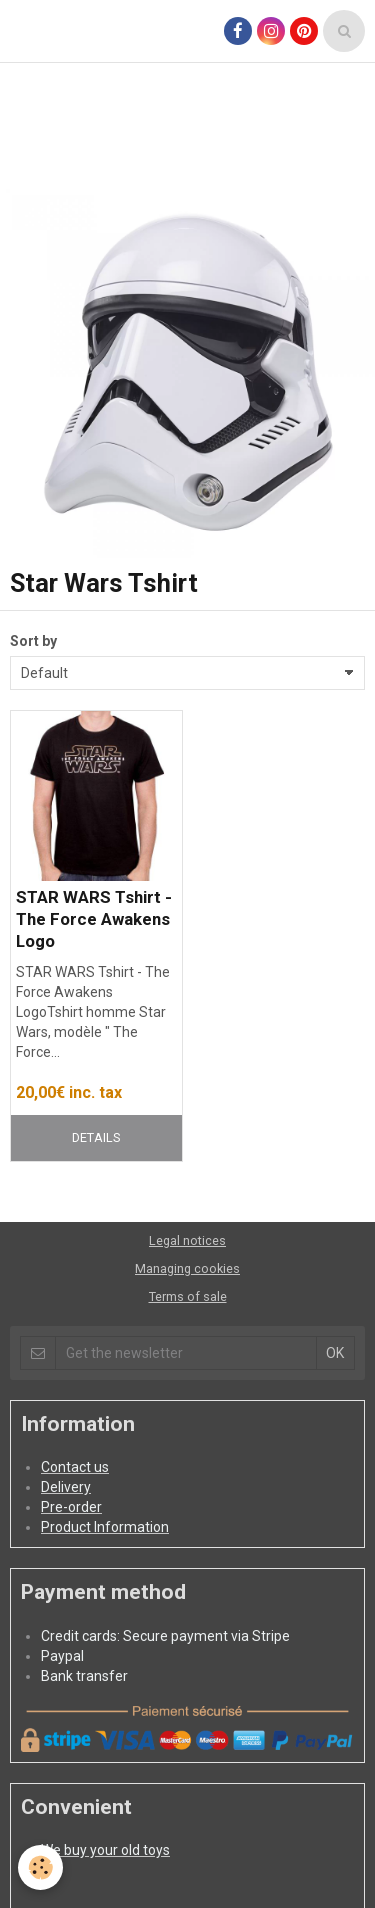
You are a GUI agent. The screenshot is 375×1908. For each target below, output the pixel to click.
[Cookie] (40, 1867)
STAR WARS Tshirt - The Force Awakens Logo (94, 919)
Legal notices (187, 1240)
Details (96, 1137)
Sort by (33, 641)
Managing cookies (187, 1268)
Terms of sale (188, 1296)
